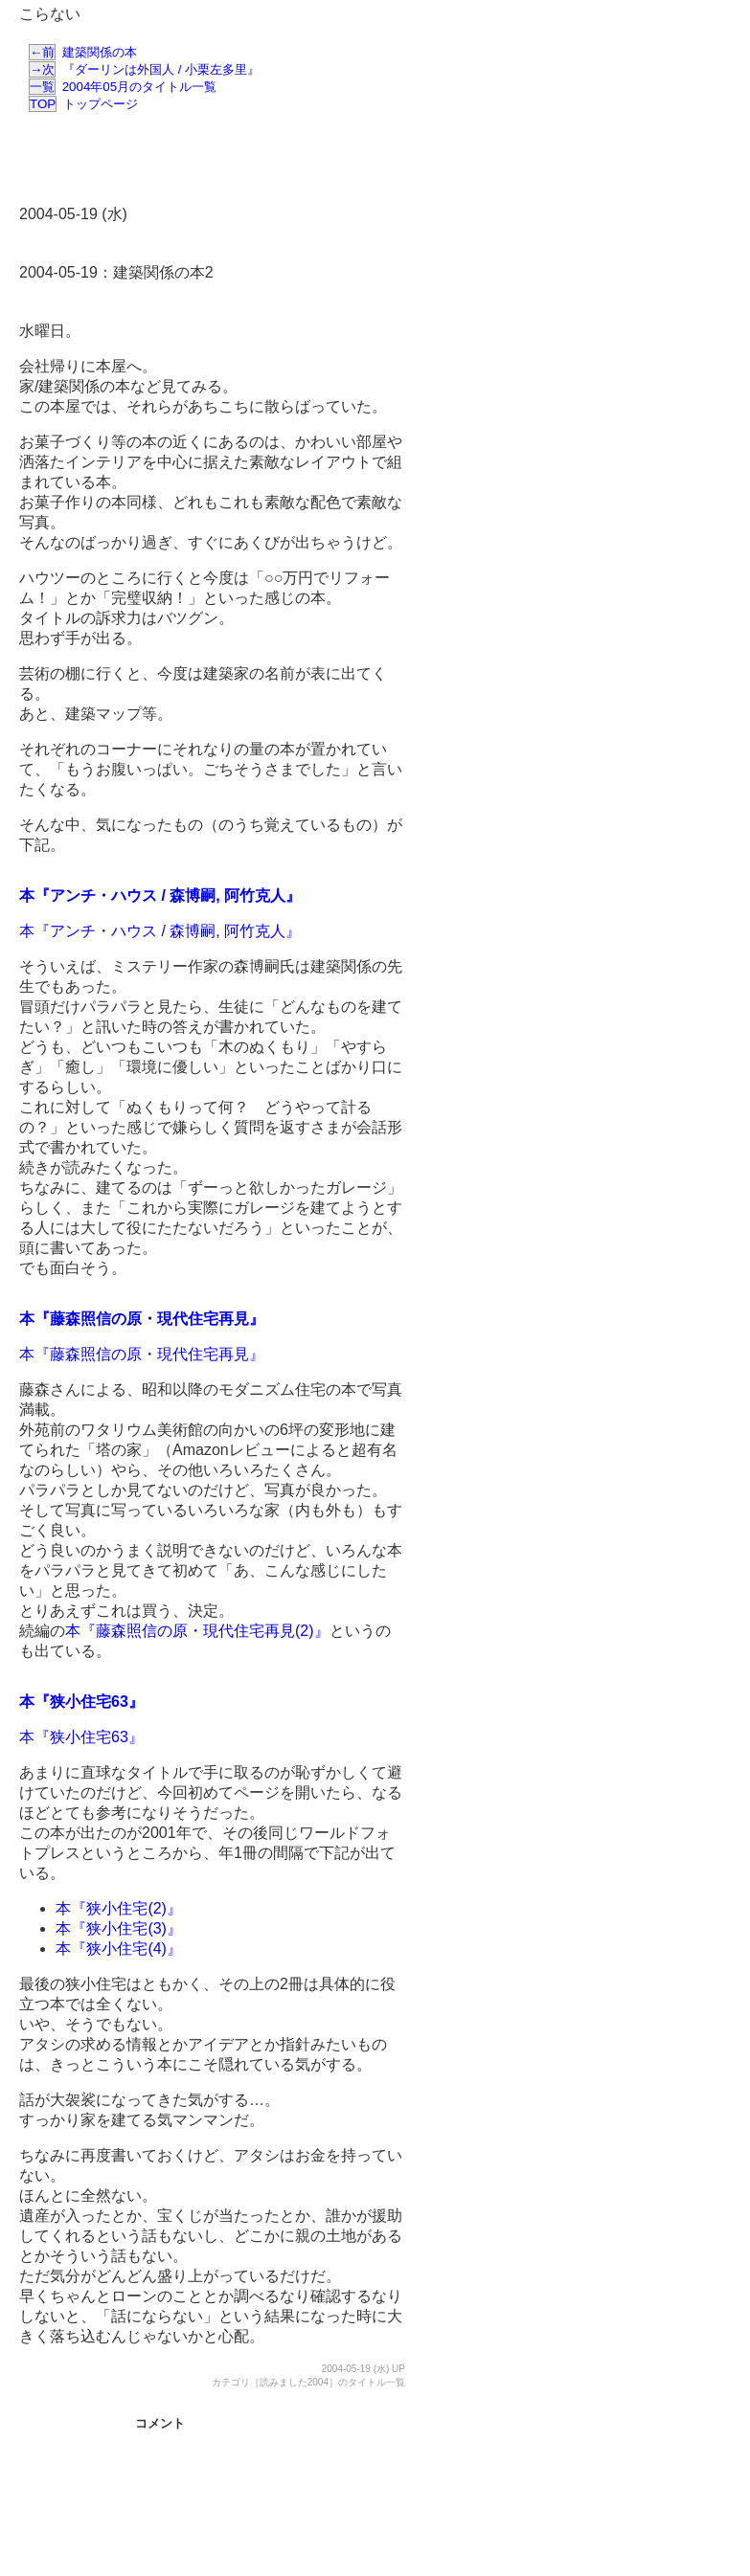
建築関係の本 (83, 52)
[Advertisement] (224, 161)
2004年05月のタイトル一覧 (122, 86)
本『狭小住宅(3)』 (119, 1928)
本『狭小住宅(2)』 (119, 1908)
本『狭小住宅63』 (81, 1701)
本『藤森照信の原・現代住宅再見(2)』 (197, 1631)
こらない (49, 14)
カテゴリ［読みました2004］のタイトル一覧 (308, 2382)
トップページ (83, 104)
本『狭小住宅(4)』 (119, 1948)
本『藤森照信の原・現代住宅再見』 (141, 1318)
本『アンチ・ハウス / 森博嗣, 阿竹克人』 (160, 895)
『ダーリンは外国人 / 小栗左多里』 (144, 69)
